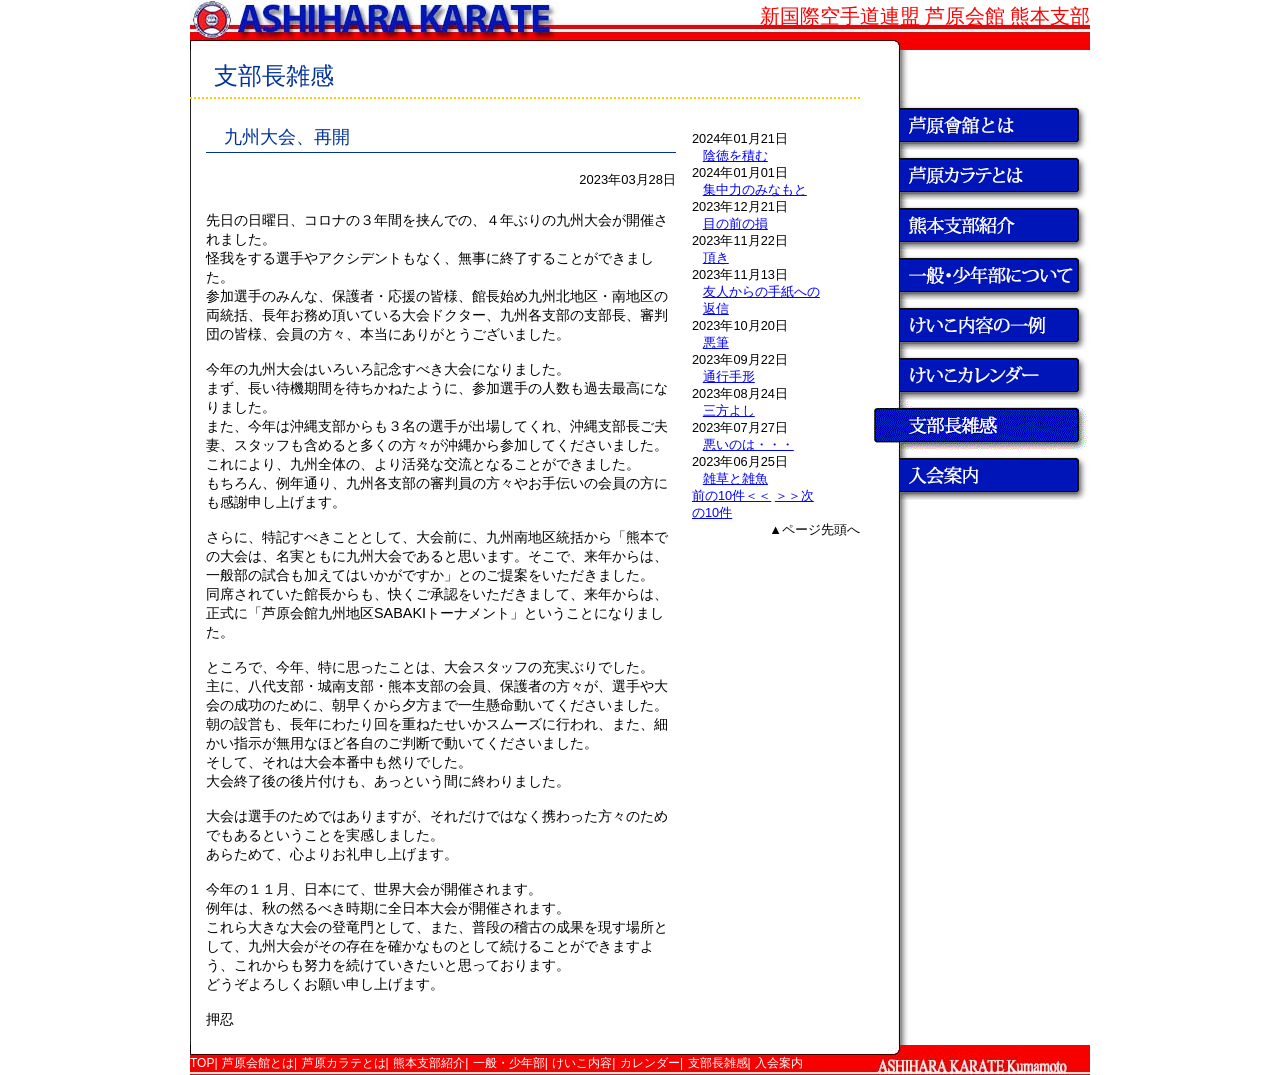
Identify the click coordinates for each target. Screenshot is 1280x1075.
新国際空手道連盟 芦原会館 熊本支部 (925, 16)
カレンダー (650, 1063)
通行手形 (729, 376)
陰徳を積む (735, 155)
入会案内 (980, 475)
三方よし (729, 410)
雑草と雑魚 (735, 478)
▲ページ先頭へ (814, 529)
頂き (716, 257)
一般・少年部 (509, 1063)
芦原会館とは (980, 125)
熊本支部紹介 (980, 225)
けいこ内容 (582, 1063)
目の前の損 (735, 223)
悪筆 (716, 342)
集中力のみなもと (755, 189)
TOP (980, 75)
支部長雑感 (718, 1063)
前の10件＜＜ (731, 495)
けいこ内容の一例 (980, 325)
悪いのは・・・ (748, 444)
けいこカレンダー (980, 375)
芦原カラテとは (980, 175)
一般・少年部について (980, 275)
